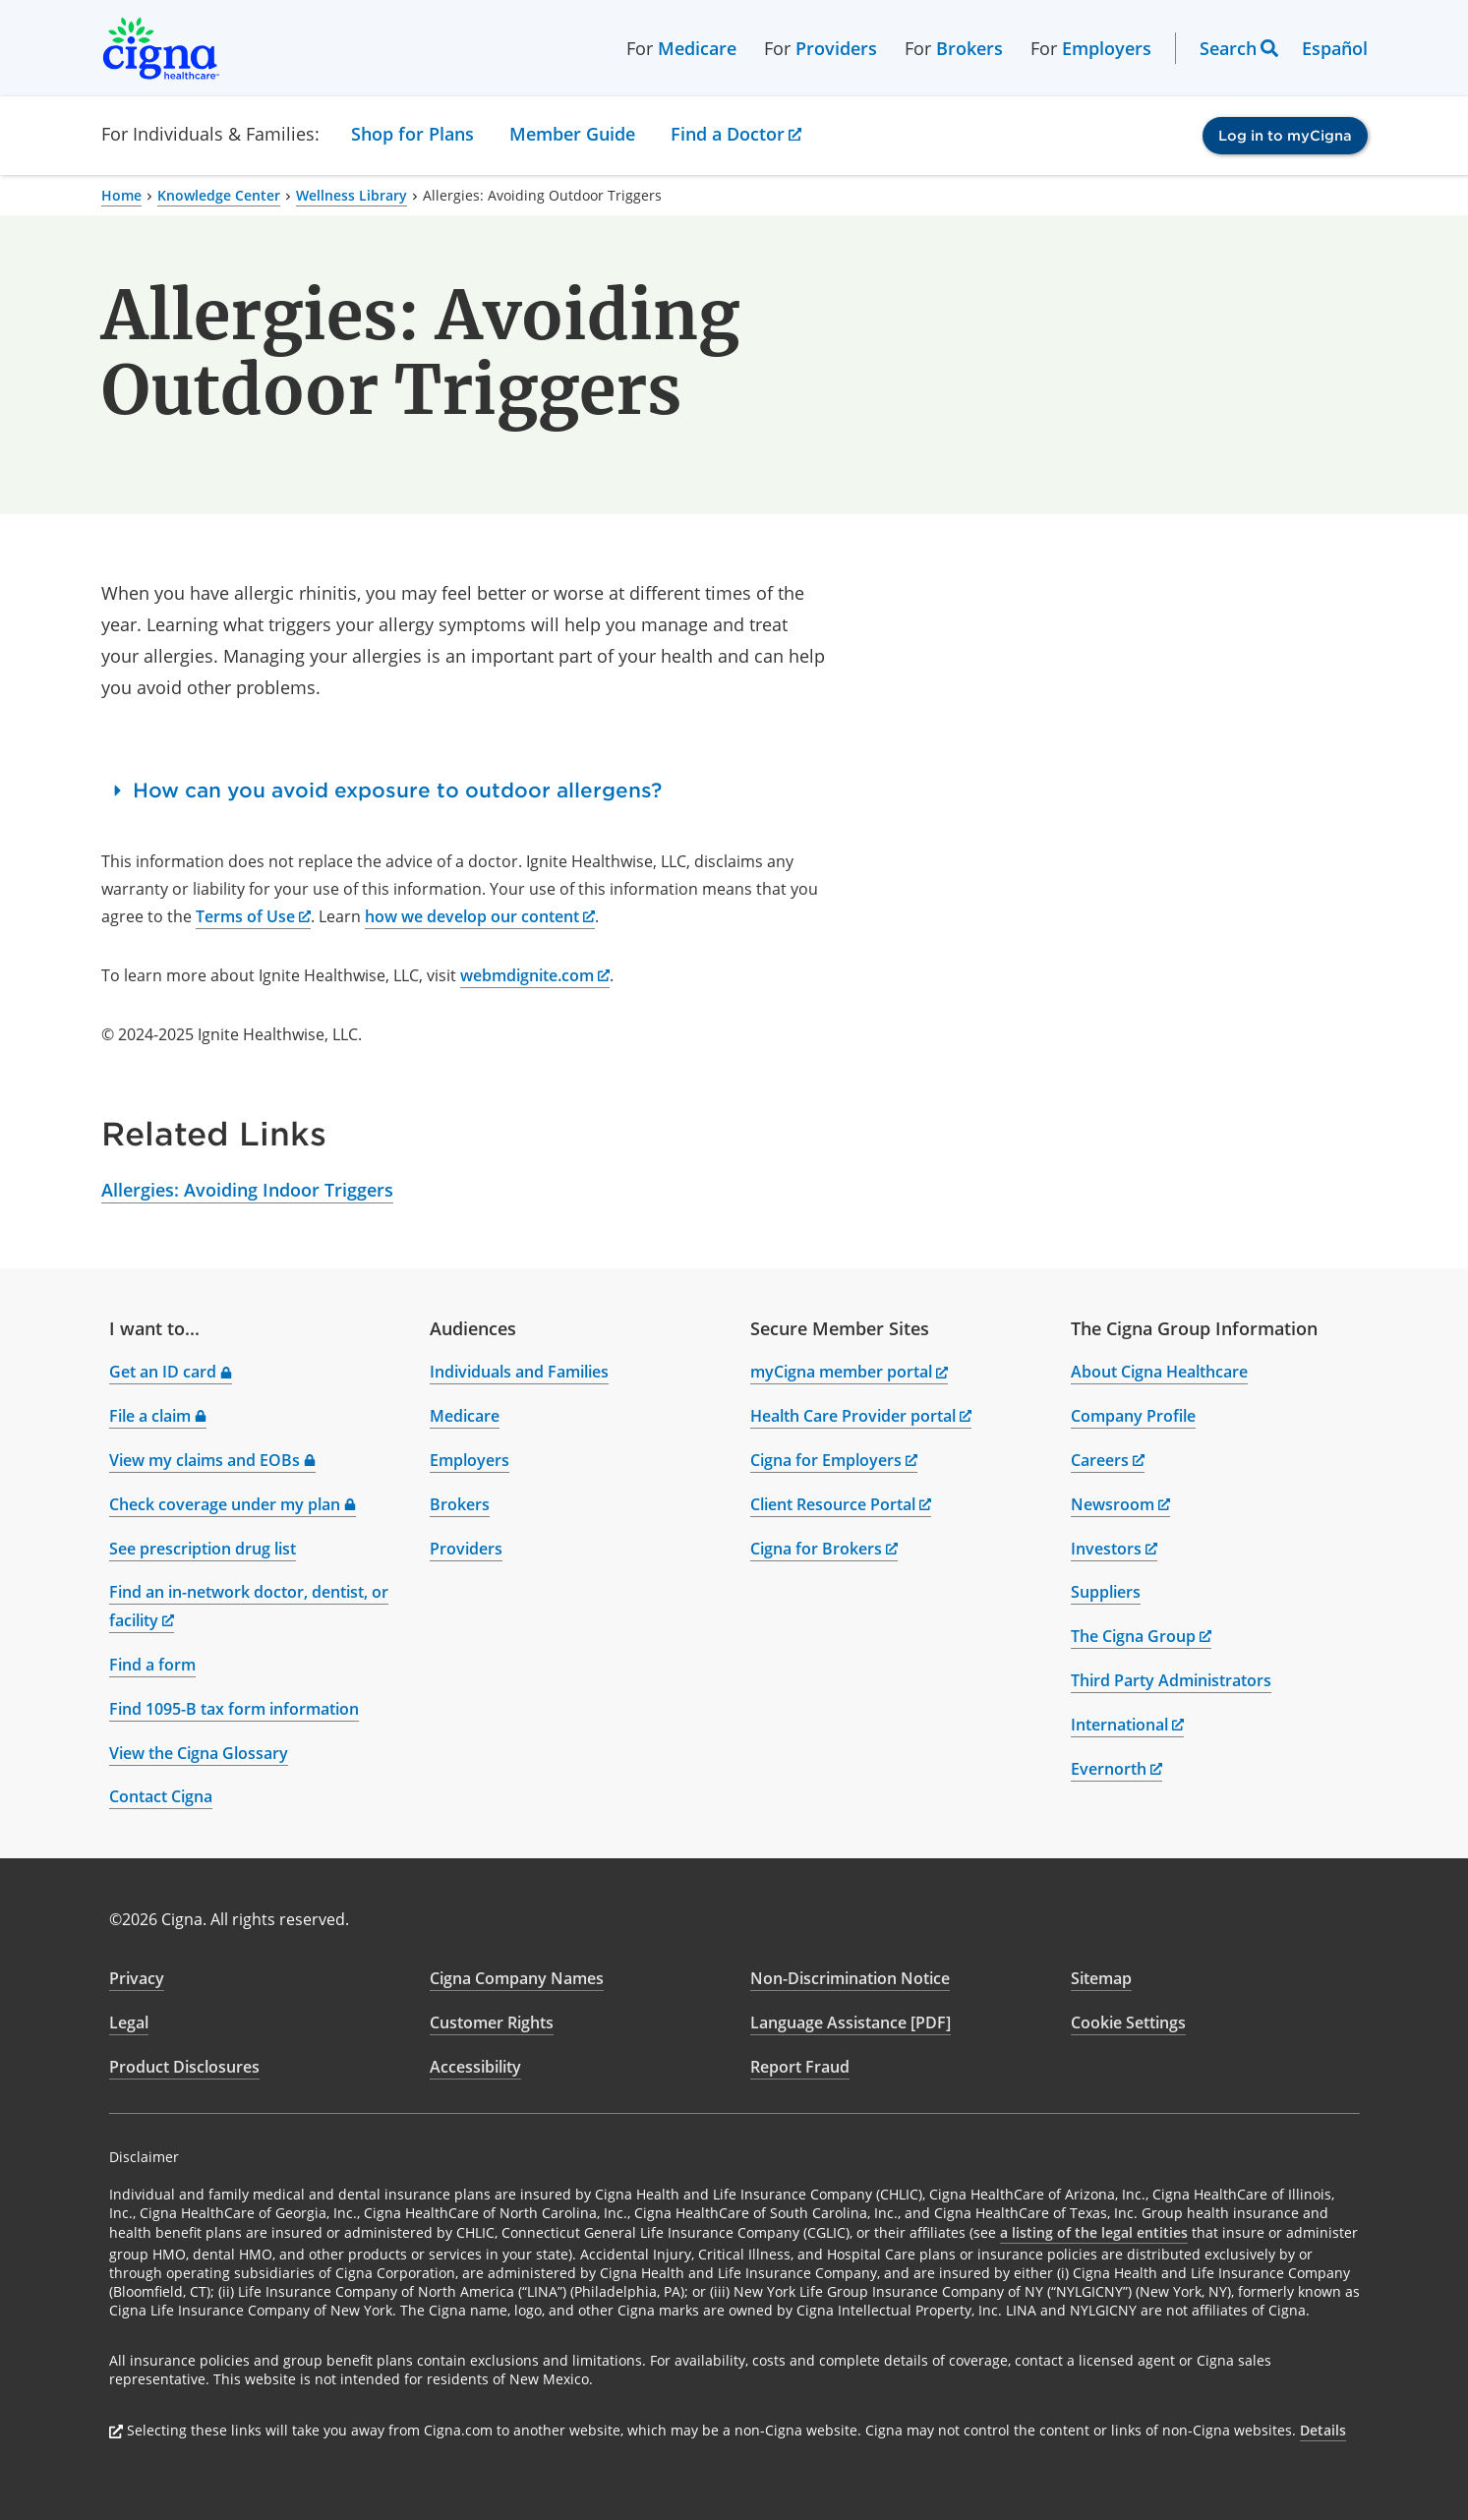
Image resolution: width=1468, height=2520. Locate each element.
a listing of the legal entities (1094, 2232)
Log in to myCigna (1285, 136)
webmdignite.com (535, 975)
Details (1323, 2430)
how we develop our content (480, 916)
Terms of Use (253, 916)
